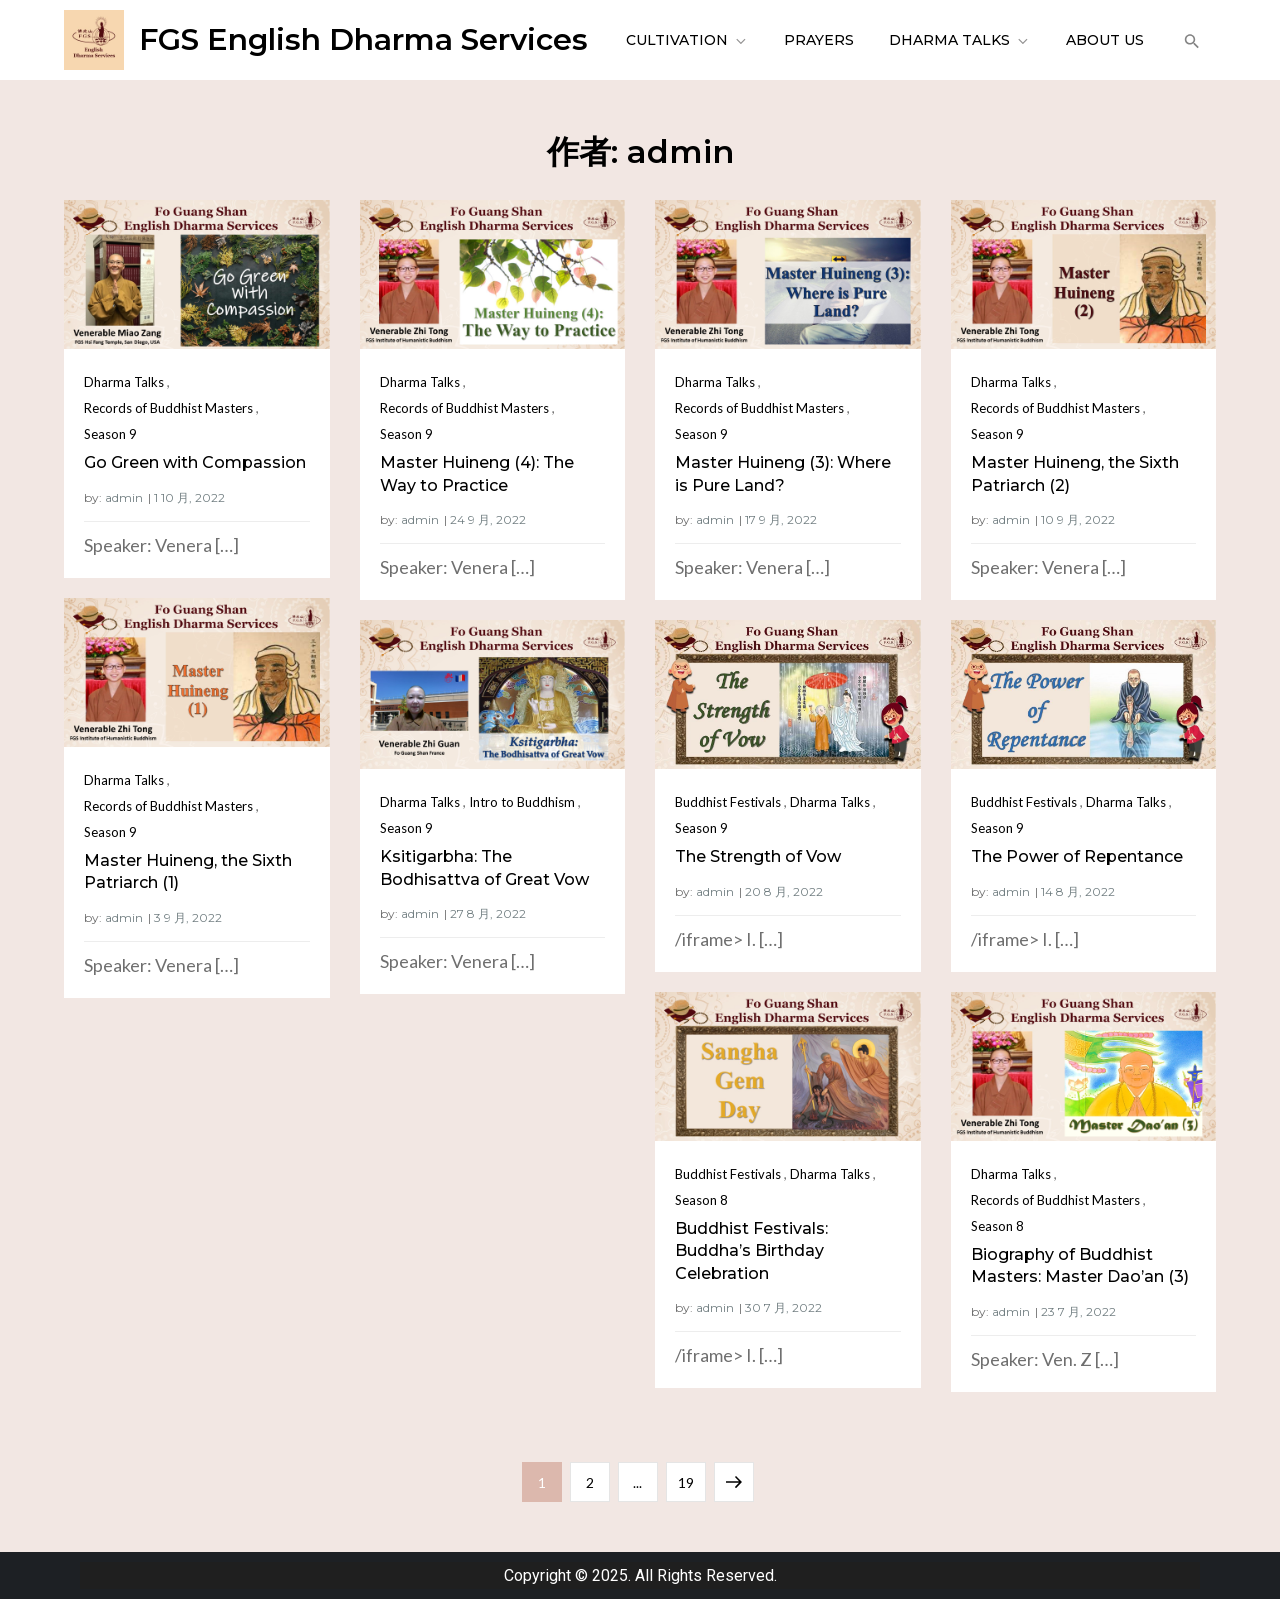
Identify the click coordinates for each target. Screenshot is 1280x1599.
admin (124, 497)
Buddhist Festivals (728, 802)
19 (691, 1476)
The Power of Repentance (1077, 856)
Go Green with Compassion (195, 462)
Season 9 (110, 434)
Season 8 (701, 1200)
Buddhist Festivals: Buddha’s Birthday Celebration (751, 1251)
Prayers (819, 40)
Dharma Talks (960, 40)
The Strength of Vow (758, 856)
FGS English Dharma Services (363, 39)
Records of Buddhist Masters (168, 408)
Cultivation (687, 40)
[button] (1189, 40)
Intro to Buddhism (522, 802)
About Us (1105, 40)
